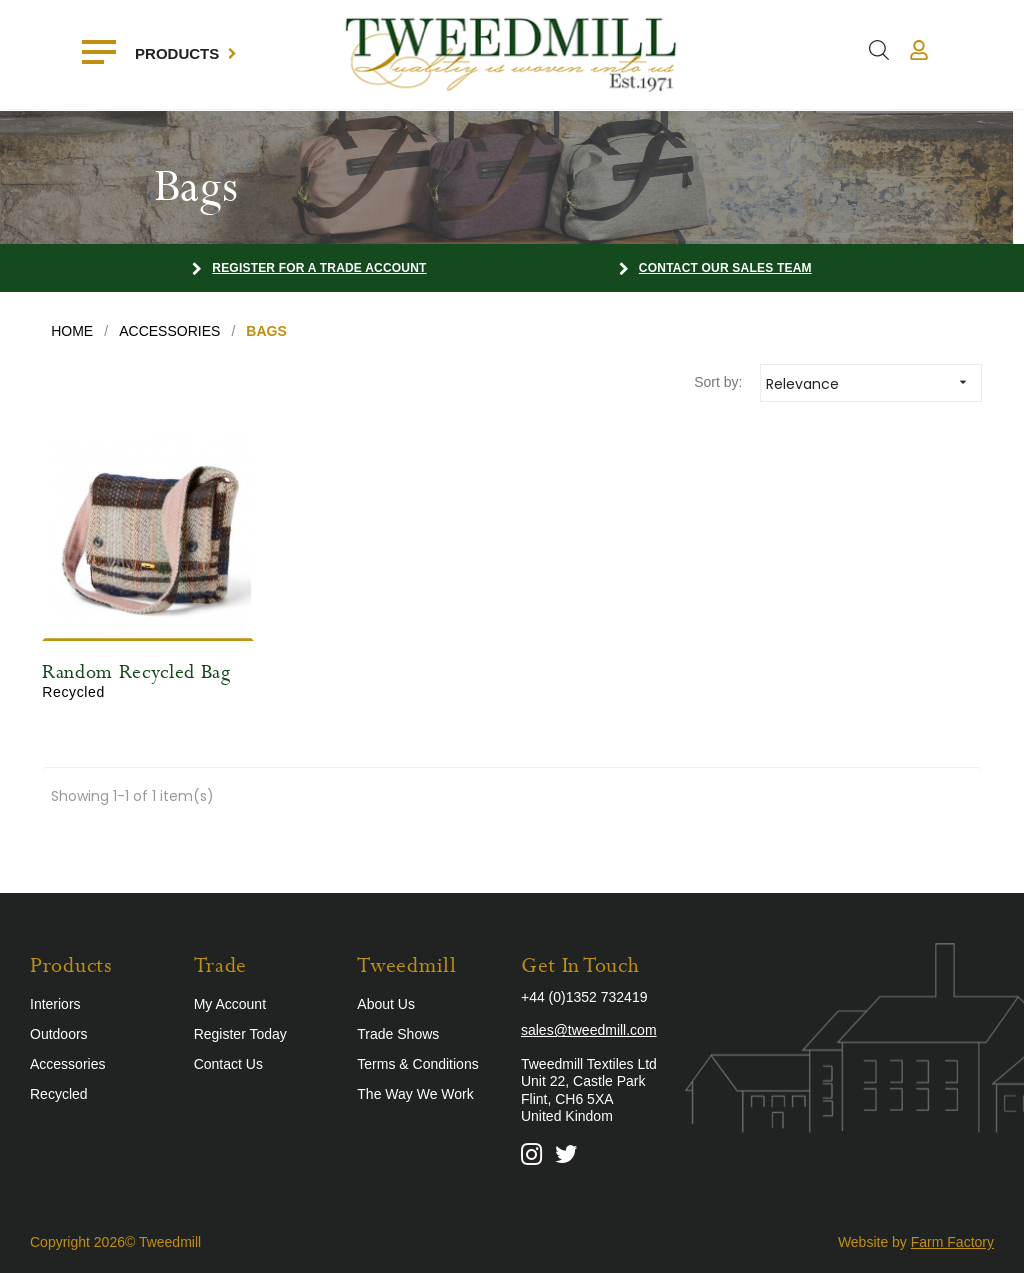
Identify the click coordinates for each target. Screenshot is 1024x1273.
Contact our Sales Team (725, 268)
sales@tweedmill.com (589, 1030)
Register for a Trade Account (319, 268)
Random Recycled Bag (136, 672)
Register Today (240, 1034)
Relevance (873, 382)
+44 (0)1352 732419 (584, 997)
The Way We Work (415, 1094)
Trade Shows (398, 1034)
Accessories (67, 1064)
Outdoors (59, 1034)
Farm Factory (952, 1242)
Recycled (59, 1094)
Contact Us (228, 1064)
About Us (386, 1004)
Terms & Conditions (417, 1064)
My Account (230, 1004)
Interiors (55, 1004)
